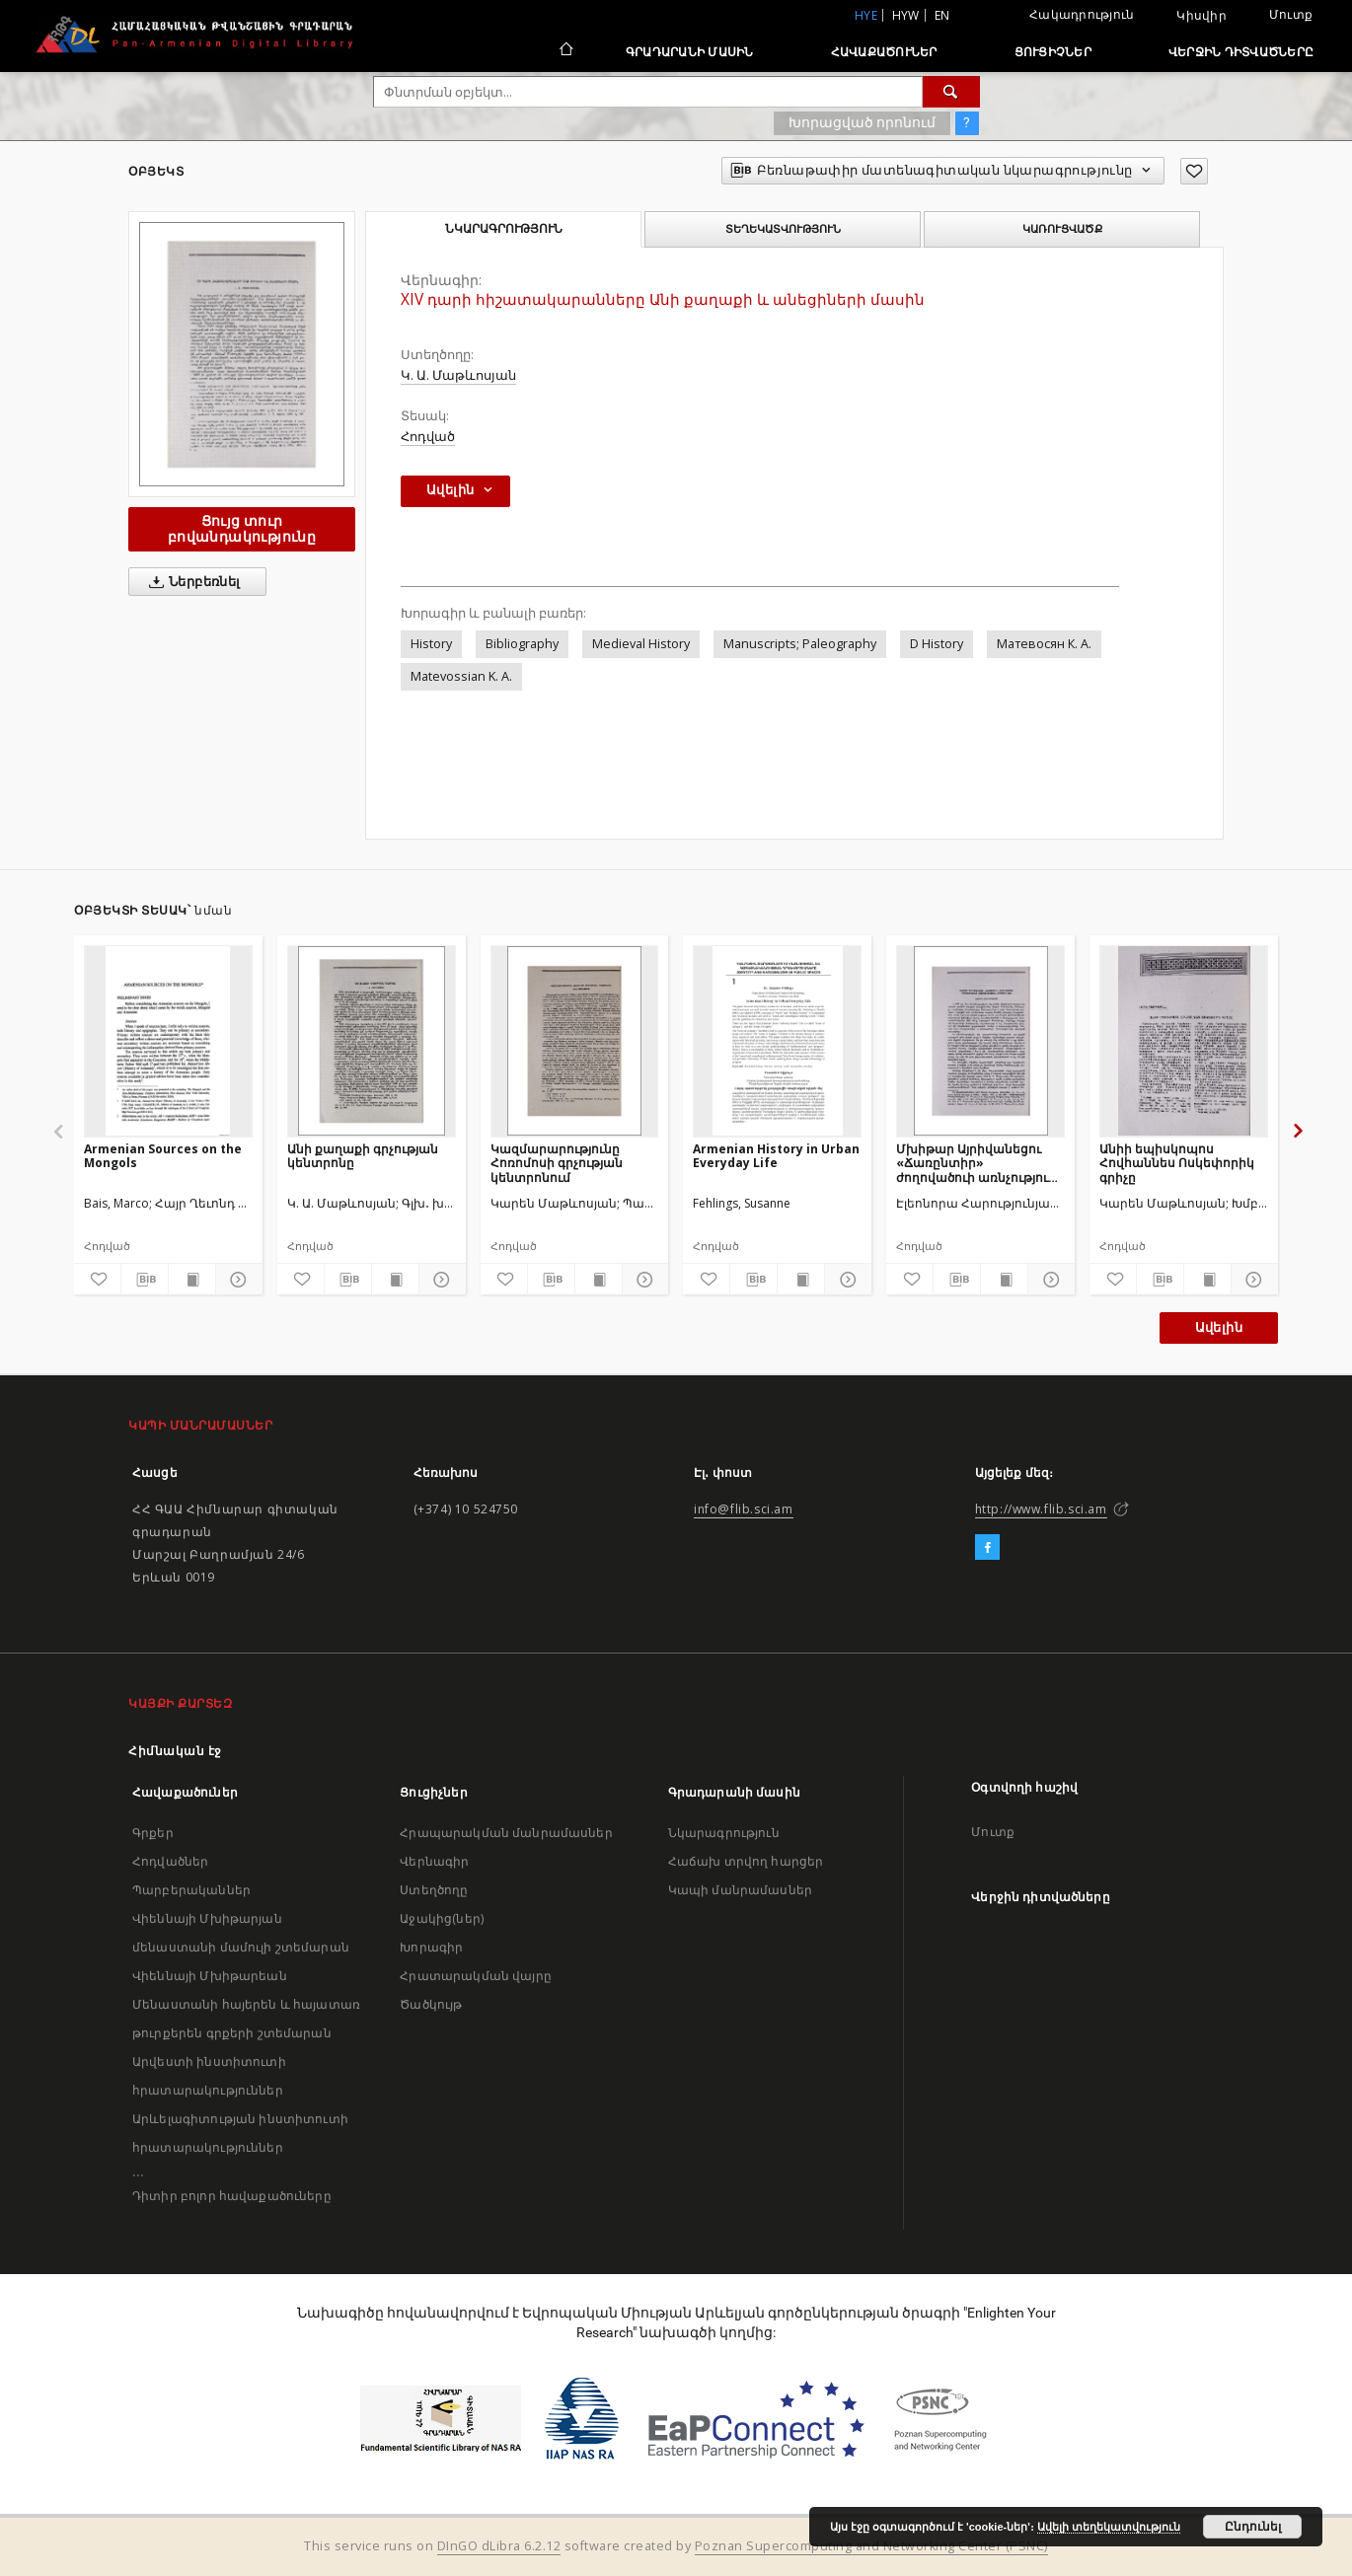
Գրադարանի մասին (690, 51)
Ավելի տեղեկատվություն (1108, 2527)
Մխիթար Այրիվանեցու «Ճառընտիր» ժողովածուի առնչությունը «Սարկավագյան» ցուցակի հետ (980, 1163)
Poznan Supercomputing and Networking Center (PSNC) (871, 2546)
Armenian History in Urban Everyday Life (776, 1156)
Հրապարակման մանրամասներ (506, 1832)
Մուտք (1291, 14)
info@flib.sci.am (743, 1509)
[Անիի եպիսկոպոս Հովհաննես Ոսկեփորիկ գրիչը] (1183, 1041)
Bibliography (522, 643)
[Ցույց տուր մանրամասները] (236, 1279)
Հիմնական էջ (175, 1750)
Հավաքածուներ (884, 51)
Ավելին (1218, 1327)
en (942, 15)
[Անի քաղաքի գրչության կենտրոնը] (371, 1041)
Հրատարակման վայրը (476, 1975)
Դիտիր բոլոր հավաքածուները (232, 2195)
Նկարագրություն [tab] (504, 229)
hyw (906, 15)
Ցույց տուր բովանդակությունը (242, 528)
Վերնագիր (434, 1861)
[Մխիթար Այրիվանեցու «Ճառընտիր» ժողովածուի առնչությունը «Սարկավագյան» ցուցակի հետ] (980, 1041)
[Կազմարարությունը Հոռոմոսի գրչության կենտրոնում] (574, 1041)
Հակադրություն (1081, 14)
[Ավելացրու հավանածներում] (1194, 171)
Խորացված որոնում (862, 122)
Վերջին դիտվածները (1241, 51)
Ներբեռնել (191, 582)
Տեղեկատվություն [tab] (783, 229)
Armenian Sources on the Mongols (163, 1156)
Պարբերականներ (191, 1889)
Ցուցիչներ (1052, 51)
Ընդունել (1253, 2527)
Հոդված (428, 436)
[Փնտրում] (951, 92)
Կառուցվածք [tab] (1062, 229)
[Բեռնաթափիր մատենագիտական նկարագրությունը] (144, 1279)
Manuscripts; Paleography (799, 643)
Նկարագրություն (724, 1832)
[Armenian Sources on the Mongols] (168, 1041)
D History (936, 643)
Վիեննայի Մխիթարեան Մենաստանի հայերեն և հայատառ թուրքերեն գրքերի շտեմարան (246, 2004)
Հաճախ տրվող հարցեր (746, 1861)
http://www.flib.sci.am (1041, 1509)
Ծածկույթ (431, 2004)
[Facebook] (987, 1548)
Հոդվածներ (170, 1861)
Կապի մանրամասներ (740, 1889)
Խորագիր (431, 1947)
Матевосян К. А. (1044, 643)
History (431, 643)
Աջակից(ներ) (442, 1918)
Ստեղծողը (434, 1889)
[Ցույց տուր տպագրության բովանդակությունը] (192, 1279)
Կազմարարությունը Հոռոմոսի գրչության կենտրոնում (556, 1163)
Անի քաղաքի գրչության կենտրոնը (362, 1156)
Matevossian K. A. (461, 676)
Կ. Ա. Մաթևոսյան (458, 375)
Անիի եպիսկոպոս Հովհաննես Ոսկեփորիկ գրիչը (1176, 1163)
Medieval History (641, 643)
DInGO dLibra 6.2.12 (499, 2546)
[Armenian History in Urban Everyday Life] (777, 1041)
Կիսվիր (1201, 16)
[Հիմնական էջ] (565, 51)
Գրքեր (153, 1832)
